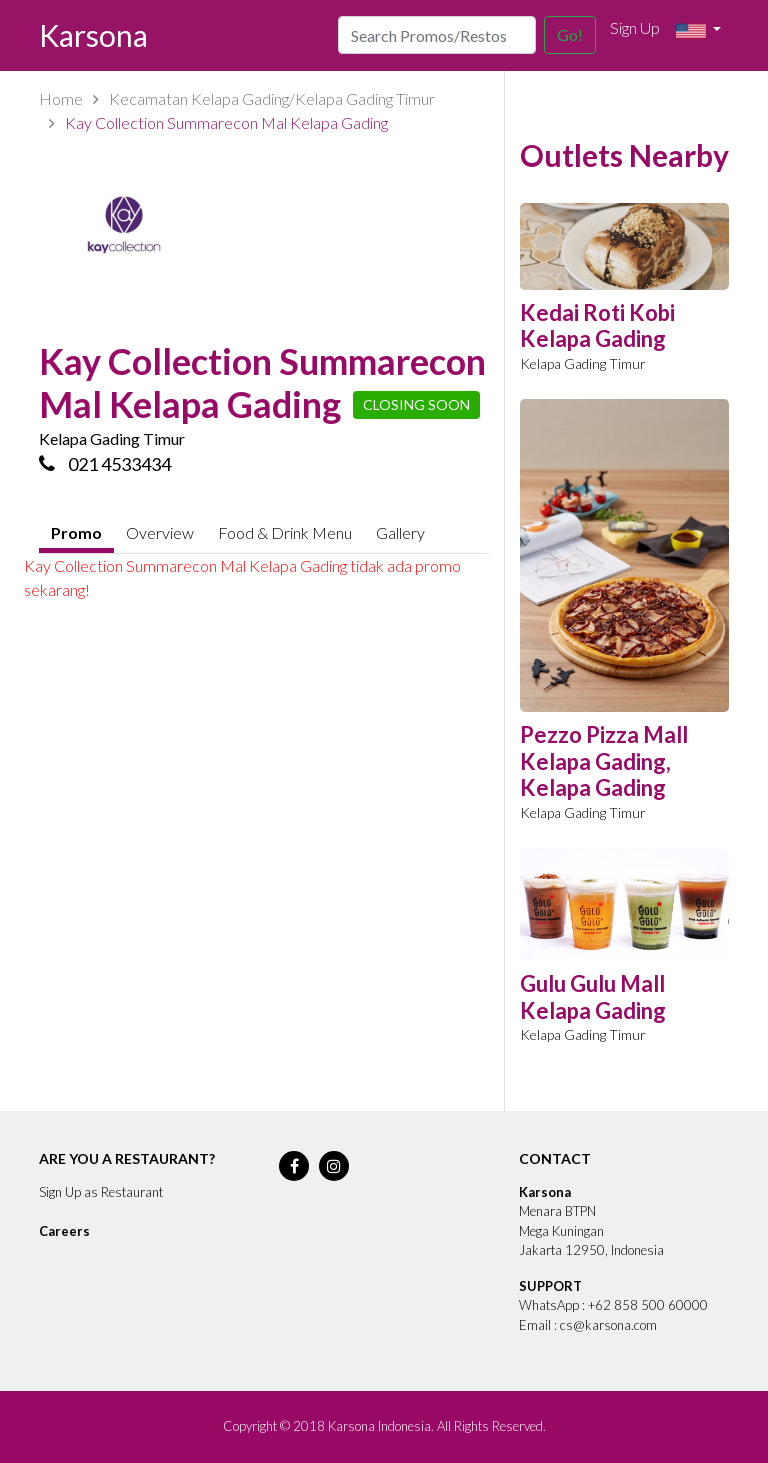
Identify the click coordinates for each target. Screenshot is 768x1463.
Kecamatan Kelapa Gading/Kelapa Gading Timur (272, 98)
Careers (64, 1231)
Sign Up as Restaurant (101, 1192)
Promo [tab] (76, 532)
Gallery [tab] (400, 532)
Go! (570, 34)
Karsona (93, 35)
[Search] (437, 35)
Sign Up (635, 27)
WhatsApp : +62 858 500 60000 (613, 1305)
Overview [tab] (160, 532)
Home (61, 98)
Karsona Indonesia (379, 1426)
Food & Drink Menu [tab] (285, 532)
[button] (698, 31)
